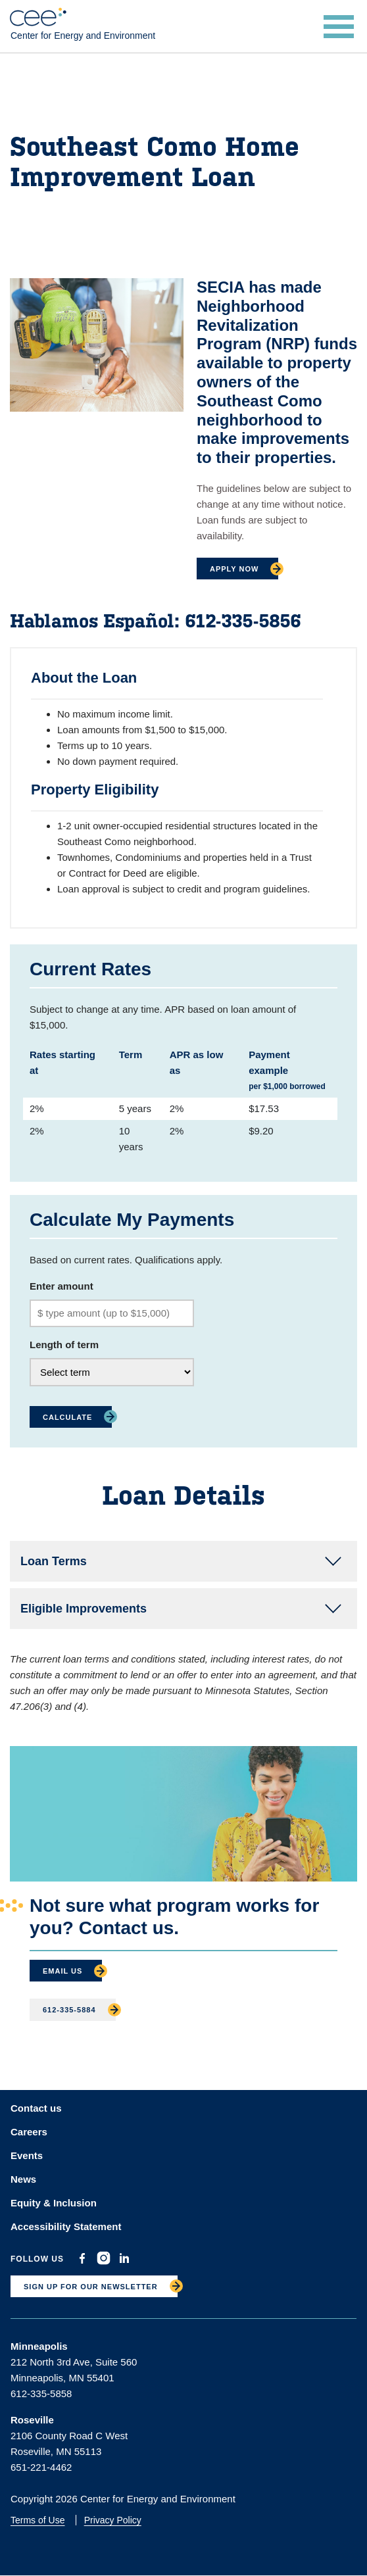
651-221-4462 (41, 2467)
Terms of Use (37, 2520)
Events (27, 2155)
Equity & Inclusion (54, 2202)
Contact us (36, 2108)
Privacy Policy (112, 2520)
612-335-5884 (69, 2010)
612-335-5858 (41, 2393)
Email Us (62, 1971)
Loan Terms (53, 1561)
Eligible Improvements (83, 1608)
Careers (29, 2131)
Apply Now (234, 569)
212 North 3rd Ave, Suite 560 (74, 2362)
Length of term (64, 1344)
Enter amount (61, 1286)
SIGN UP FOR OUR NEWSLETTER (91, 2287)
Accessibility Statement (66, 2226)
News (23, 2179)
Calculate (67, 1417)
